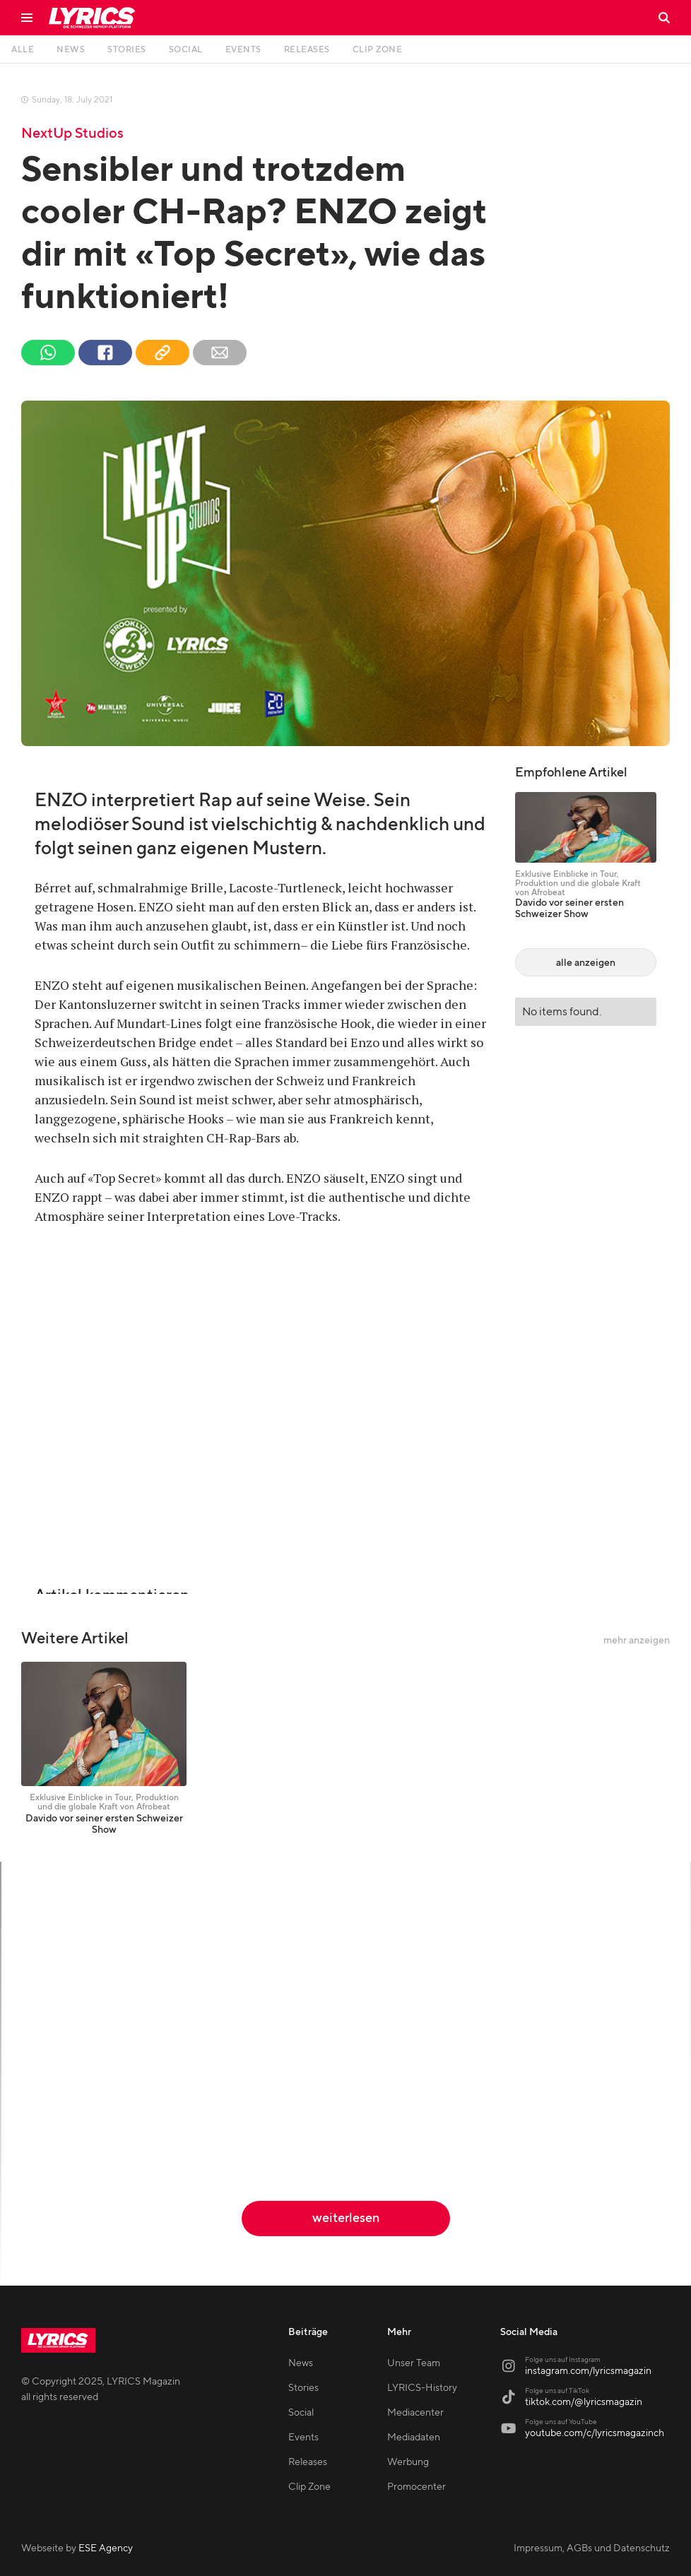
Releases (307, 2462)
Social (301, 2412)
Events (303, 2437)
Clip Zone (309, 2487)
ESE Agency (105, 2548)
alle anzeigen (585, 963)
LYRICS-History (422, 2388)
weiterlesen (345, 2218)
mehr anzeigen (636, 1640)
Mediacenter (415, 2412)
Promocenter (416, 2487)
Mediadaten (413, 2437)
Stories (303, 2388)
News (300, 2363)
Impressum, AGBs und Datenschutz (592, 2548)
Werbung (408, 2462)
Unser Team (413, 2363)
